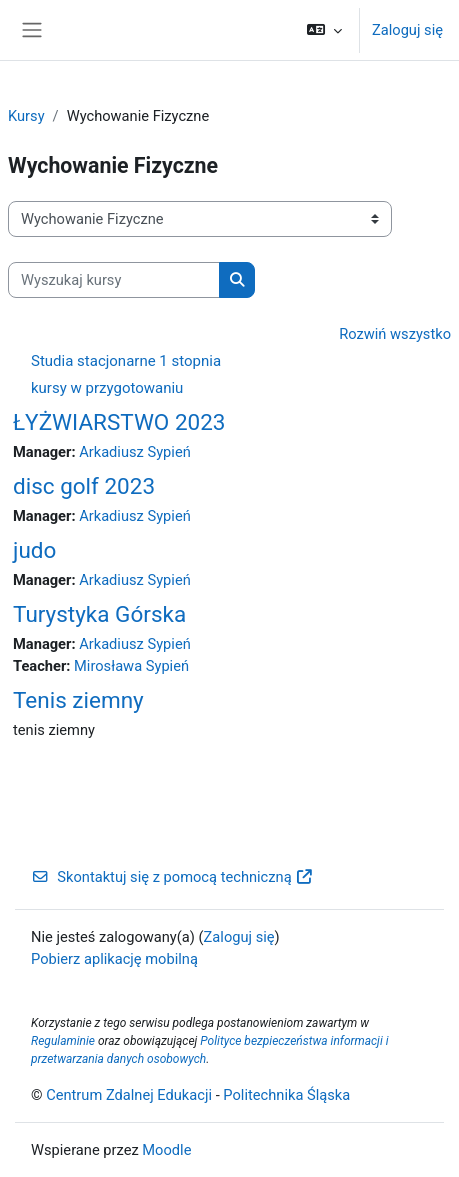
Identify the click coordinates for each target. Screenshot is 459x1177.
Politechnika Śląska (286, 1095)
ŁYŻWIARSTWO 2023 (119, 422)
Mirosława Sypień (131, 666)
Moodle (166, 1150)
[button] (324, 30)
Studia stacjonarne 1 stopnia (126, 361)
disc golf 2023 (84, 486)
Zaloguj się (407, 30)
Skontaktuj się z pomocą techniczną (172, 877)
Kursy (26, 116)
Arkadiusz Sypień (135, 452)
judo (34, 550)
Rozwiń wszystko (395, 334)
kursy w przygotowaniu (107, 388)
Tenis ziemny (78, 700)
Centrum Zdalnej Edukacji (129, 1095)
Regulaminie (63, 1041)
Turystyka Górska (99, 614)
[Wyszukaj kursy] (114, 280)
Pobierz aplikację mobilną (114, 959)
